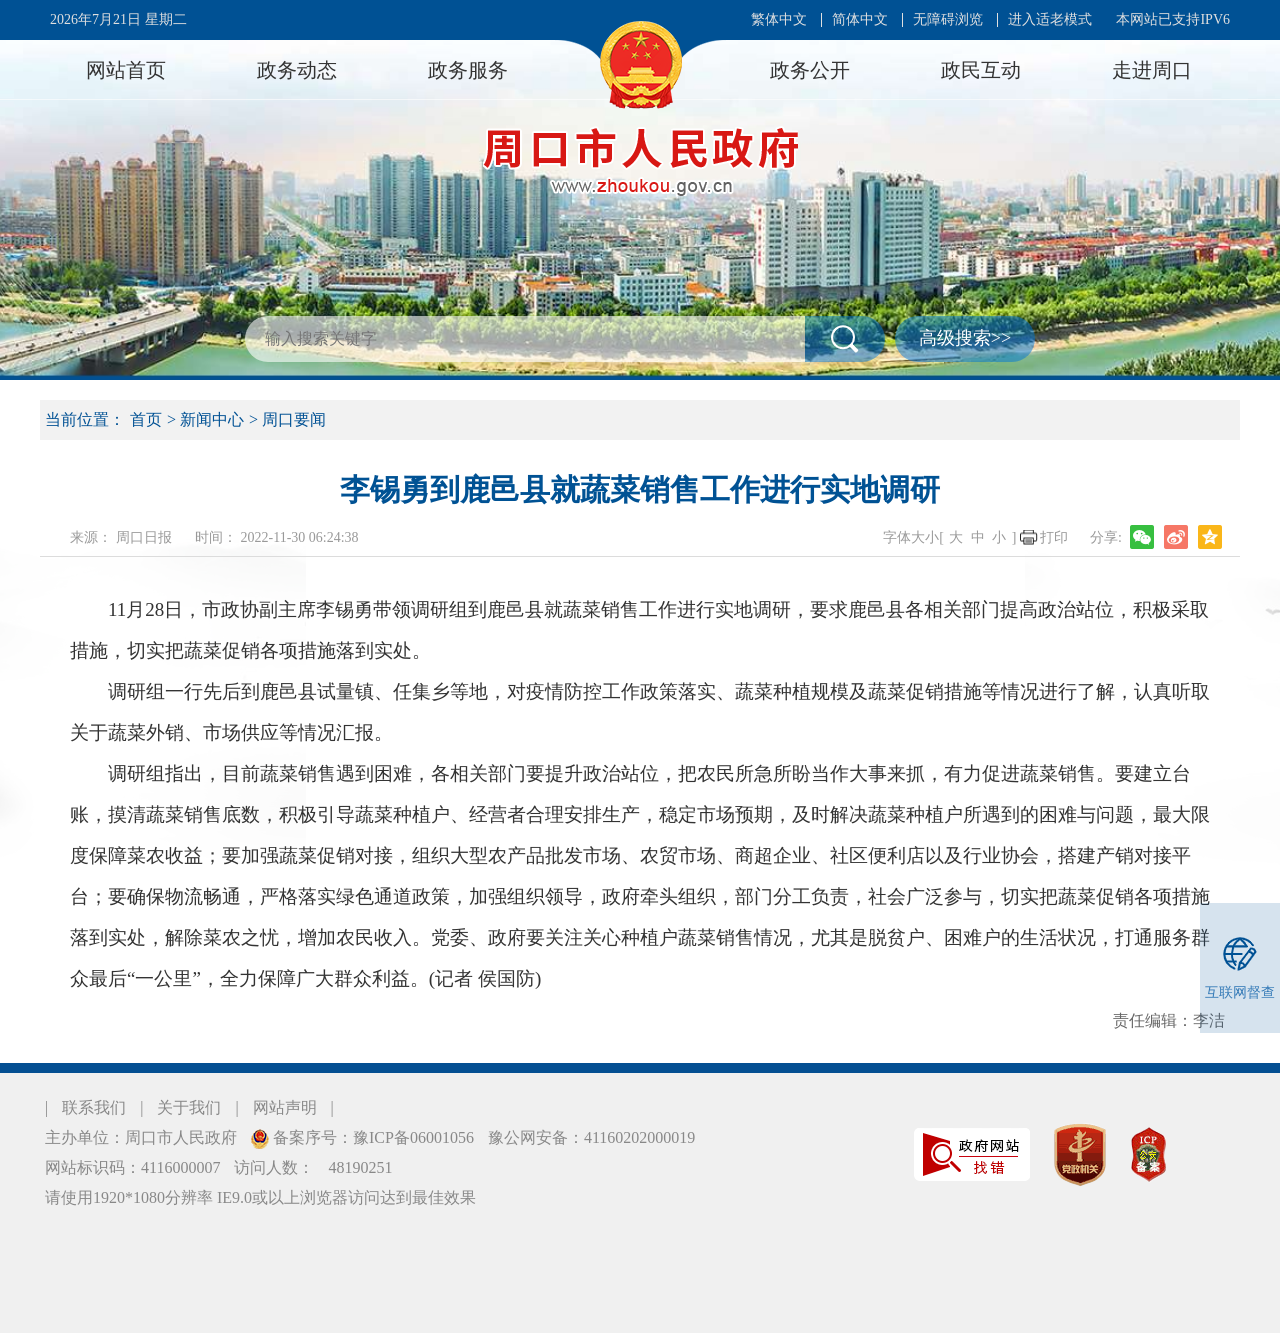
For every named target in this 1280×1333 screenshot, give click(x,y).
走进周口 (1152, 70)
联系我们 (94, 1107)
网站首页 (126, 70)
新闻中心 (212, 419)
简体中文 (860, 19)
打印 (1054, 537)
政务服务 (468, 70)
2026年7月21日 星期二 (118, 19)
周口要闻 (294, 419)
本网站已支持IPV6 (1173, 19)
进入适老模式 (1050, 19)
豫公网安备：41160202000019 (591, 1137)
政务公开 (810, 70)
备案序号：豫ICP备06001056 (371, 1137)
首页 (146, 419)
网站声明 (285, 1107)
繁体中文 (779, 19)
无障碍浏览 (948, 19)
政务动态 (297, 70)
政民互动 (981, 70)
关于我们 (189, 1107)
